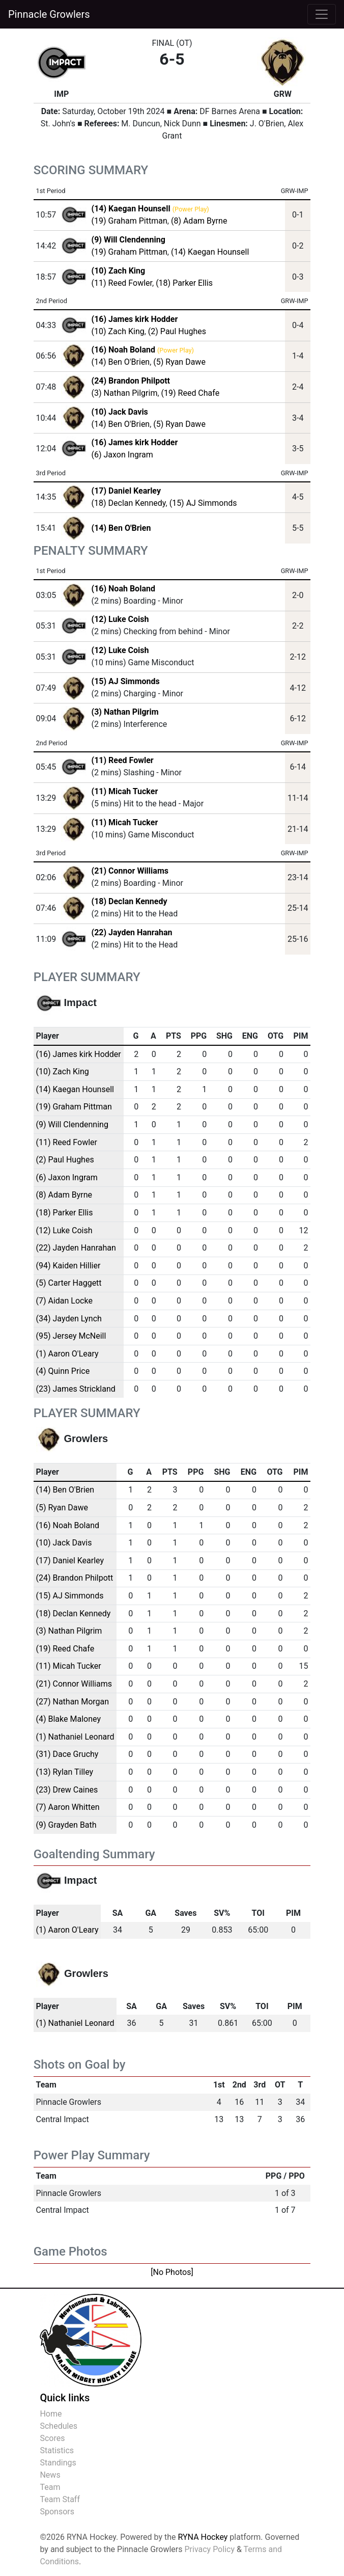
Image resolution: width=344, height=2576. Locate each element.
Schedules (58, 2426)
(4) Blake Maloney (68, 1719)
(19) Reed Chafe (190, 393)
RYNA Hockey (203, 2537)
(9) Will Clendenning (72, 1124)
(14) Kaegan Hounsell (210, 252)
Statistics (57, 2450)
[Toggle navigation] (321, 14)
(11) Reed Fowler (122, 283)
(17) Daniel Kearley (70, 1560)
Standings (58, 2462)
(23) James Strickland (76, 1389)
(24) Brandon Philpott (74, 1578)
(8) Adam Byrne (199, 221)
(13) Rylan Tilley (65, 1772)
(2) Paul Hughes (177, 331)
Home (51, 2414)
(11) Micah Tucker (125, 791)
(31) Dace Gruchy (67, 1754)
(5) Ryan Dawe (179, 362)
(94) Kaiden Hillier (68, 1265)
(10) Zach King (118, 331)
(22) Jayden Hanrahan (132, 932)
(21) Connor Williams (130, 871)
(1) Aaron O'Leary (67, 1354)
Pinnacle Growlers (49, 14)
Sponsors (57, 2511)
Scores (52, 2438)
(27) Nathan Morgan (72, 1701)
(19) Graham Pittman (129, 221)
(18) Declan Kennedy (129, 503)
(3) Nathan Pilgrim (125, 393)
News (50, 2475)
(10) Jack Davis (64, 1543)
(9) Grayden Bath (66, 1825)
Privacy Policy (209, 2549)
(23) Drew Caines (67, 1790)
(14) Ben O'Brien (121, 362)
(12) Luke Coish (120, 619)
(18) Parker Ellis (184, 283)
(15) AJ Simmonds (203, 503)
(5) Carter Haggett (69, 1283)
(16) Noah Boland (123, 588)
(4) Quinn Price (63, 1371)
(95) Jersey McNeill (71, 1336)
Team (50, 2487)
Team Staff (60, 2499)
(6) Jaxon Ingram (122, 454)
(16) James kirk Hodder (78, 1054)
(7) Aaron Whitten (68, 1807)
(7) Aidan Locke (64, 1301)
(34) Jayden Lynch (69, 1318)
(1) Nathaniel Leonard (75, 1737)
